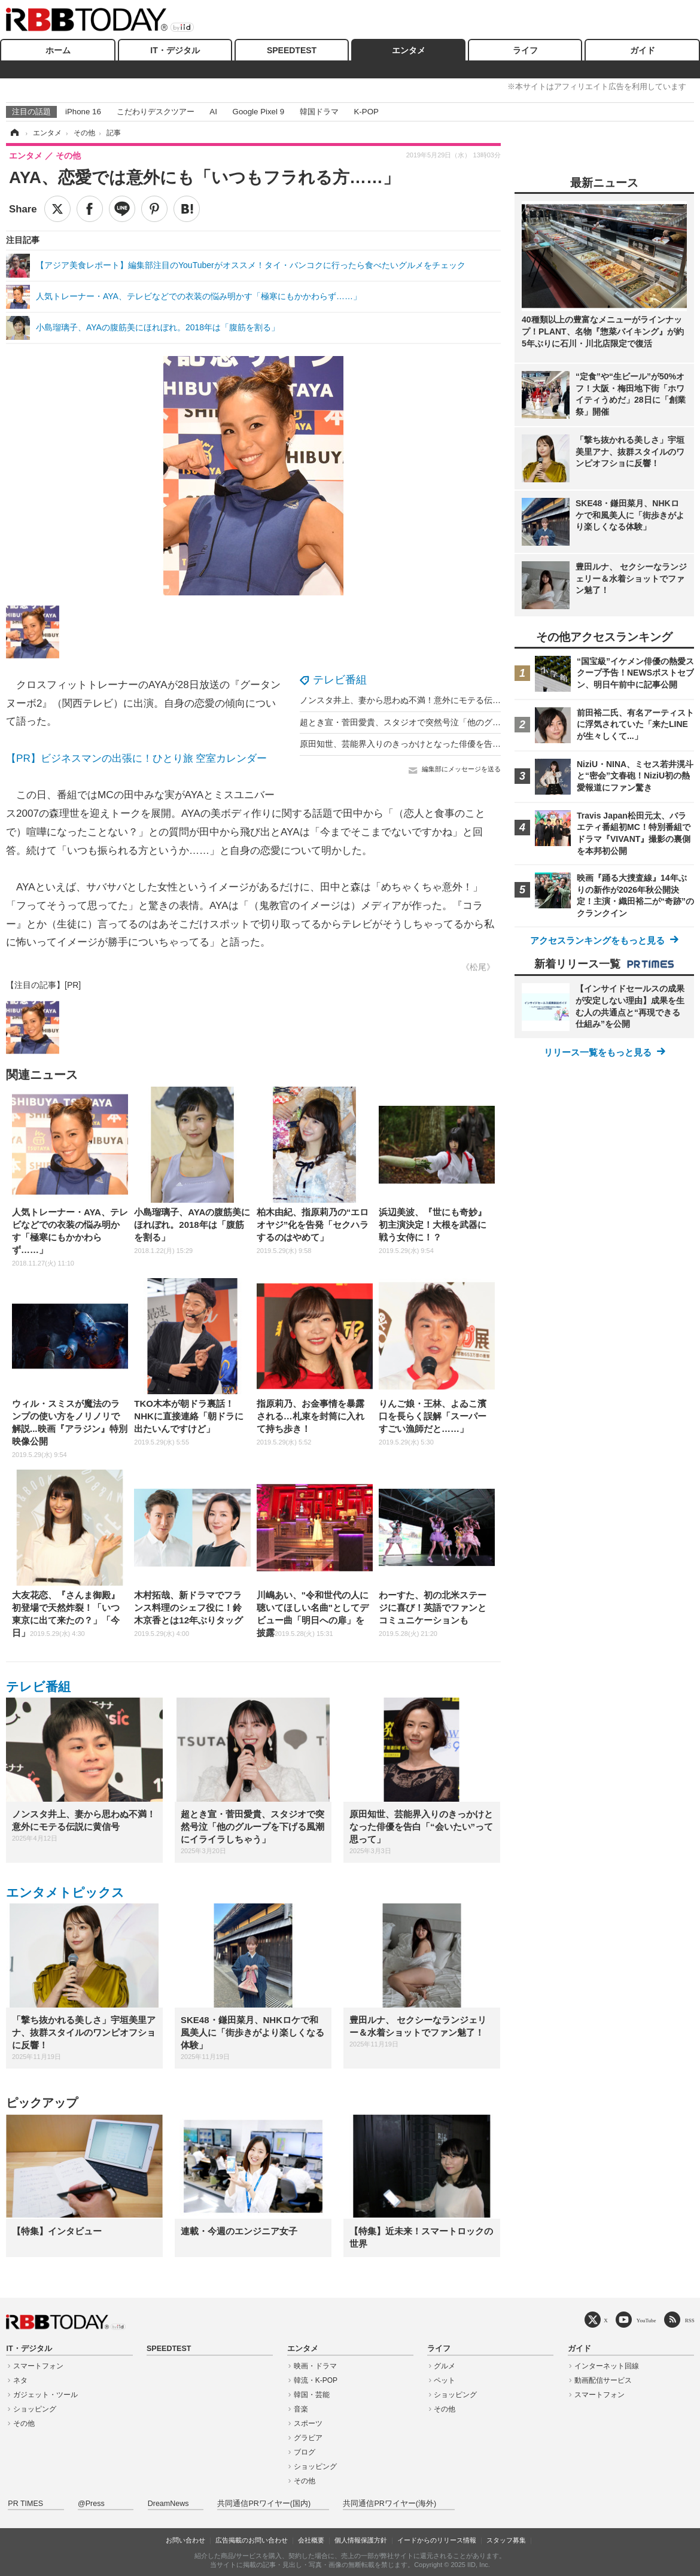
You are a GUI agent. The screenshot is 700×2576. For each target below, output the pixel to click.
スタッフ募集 (506, 2540)
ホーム (58, 50)
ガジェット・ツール (45, 2395)
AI (213, 111)
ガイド (642, 50)
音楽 (301, 2409)
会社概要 (311, 2540)
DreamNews (168, 2503)
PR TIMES (25, 2503)
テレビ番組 (340, 680)
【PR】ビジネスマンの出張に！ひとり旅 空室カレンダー (136, 758)
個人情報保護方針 (360, 2540)
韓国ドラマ (319, 111)
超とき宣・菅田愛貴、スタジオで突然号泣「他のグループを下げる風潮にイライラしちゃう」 (476, 722)
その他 (24, 2423)
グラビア (308, 2438)
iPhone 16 (83, 111)
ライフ (525, 50)
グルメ (444, 2366)
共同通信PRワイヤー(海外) (389, 2503)
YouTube (646, 2320)
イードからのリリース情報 (436, 2540)
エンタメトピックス (65, 1892)
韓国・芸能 (312, 2395)
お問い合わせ (185, 2540)
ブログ (304, 2452)
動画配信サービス (603, 2380)
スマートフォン (38, 2366)
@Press (91, 2503)
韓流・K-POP (315, 2380)
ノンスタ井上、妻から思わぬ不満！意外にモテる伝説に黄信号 (417, 700)
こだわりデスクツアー (155, 111)
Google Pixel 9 (258, 111)
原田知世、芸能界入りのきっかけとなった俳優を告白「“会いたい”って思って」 (449, 744)
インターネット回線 (606, 2366)
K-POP (366, 111)
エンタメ (408, 50)
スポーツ (308, 2423)
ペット (444, 2380)
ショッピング (34, 2409)
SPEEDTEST (291, 50)
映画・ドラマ (315, 2366)
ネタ (20, 2380)
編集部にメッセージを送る (461, 769)
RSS (690, 2320)
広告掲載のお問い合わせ (251, 2540)
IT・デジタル (174, 50)
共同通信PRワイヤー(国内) (264, 2503)
